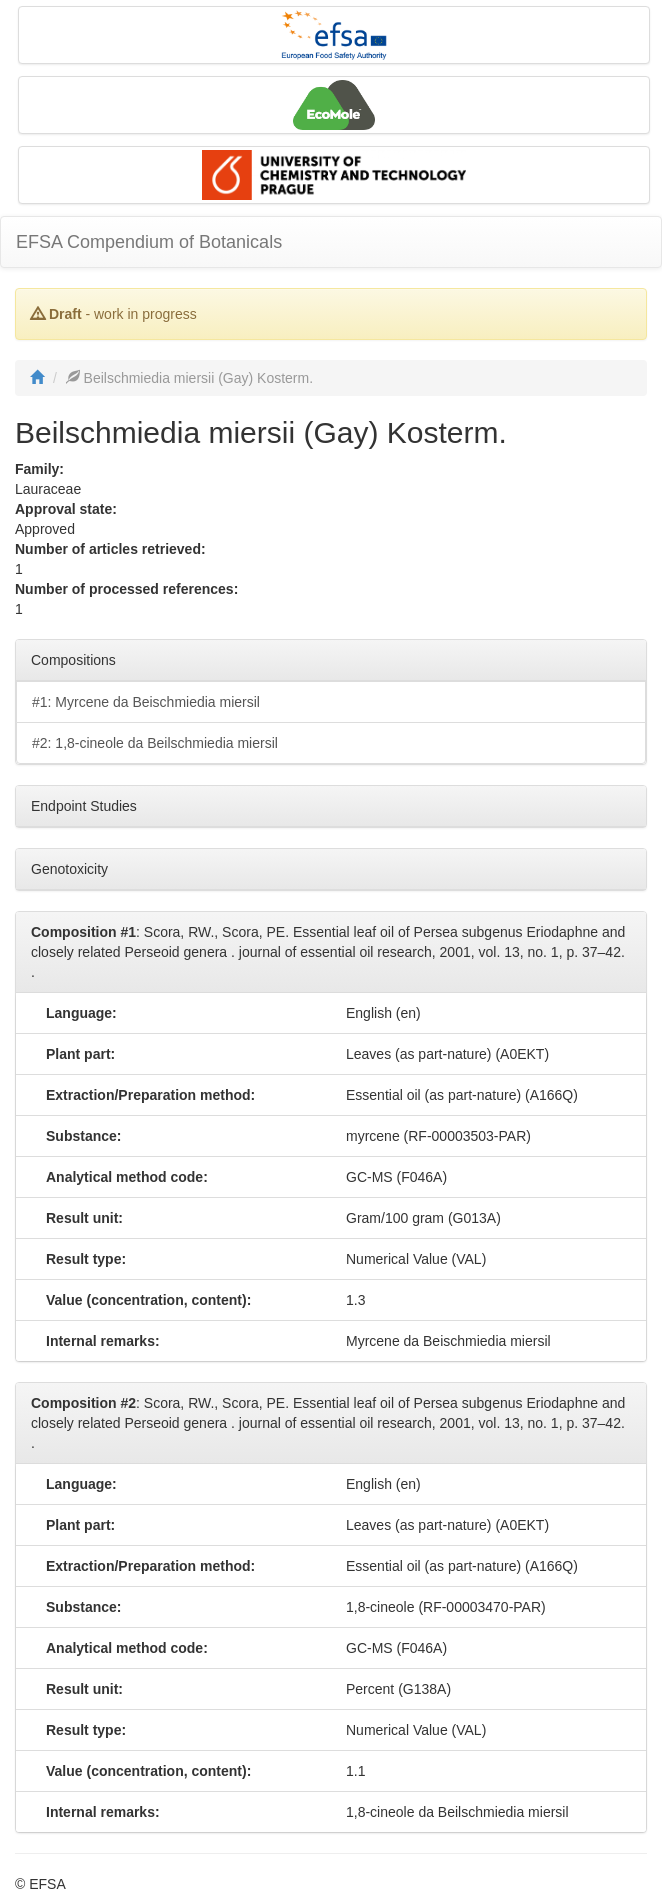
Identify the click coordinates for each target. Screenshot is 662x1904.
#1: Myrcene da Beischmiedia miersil (146, 702)
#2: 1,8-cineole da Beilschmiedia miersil (155, 743)
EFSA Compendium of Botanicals (149, 242)
